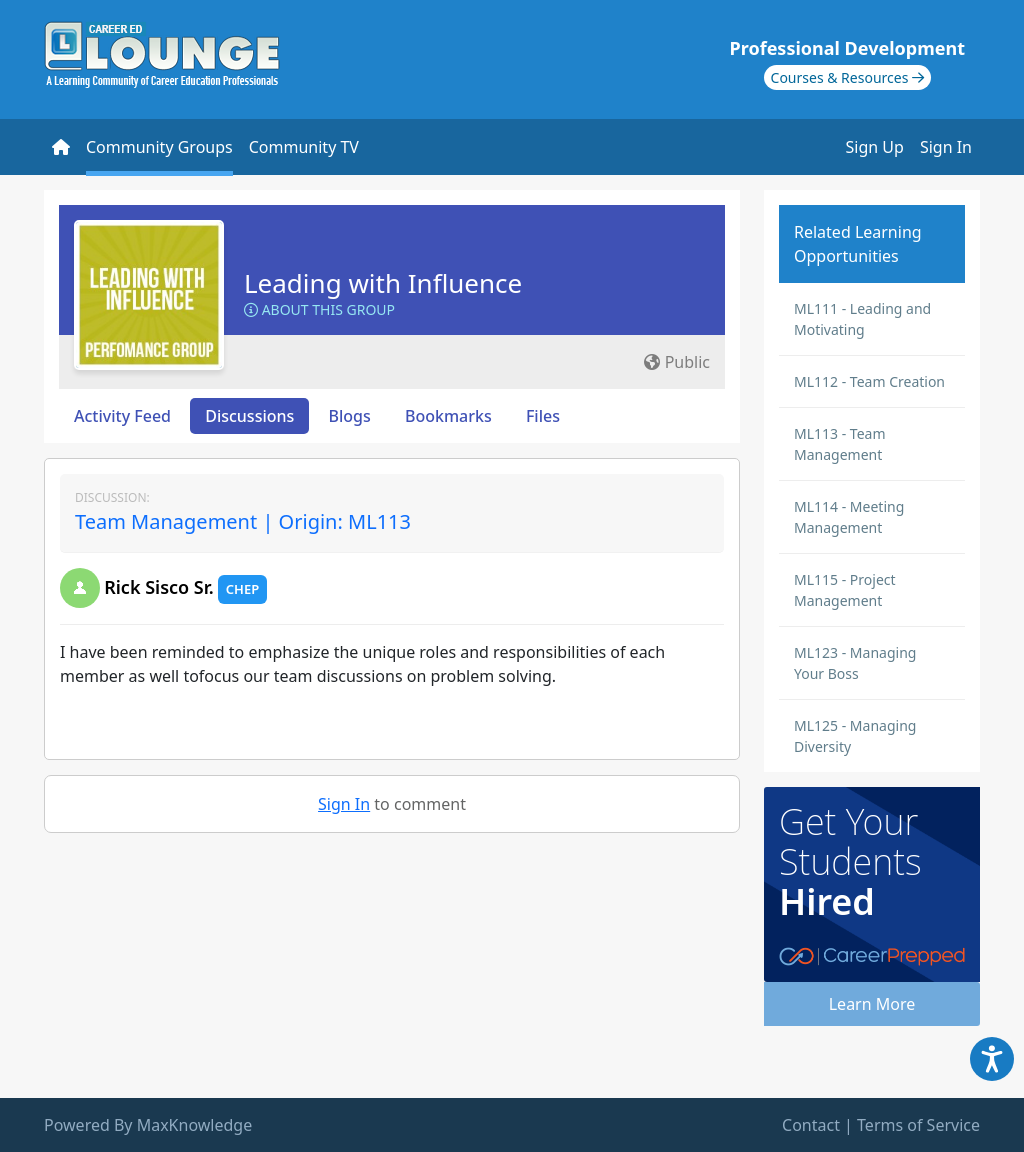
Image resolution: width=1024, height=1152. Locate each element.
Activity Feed (122, 416)
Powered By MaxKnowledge (148, 1125)
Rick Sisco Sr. (158, 587)
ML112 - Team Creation (869, 381)
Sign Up (875, 147)
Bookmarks (448, 416)
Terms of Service (918, 1125)
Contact (811, 1125)
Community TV (304, 147)
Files (543, 416)
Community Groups (159, 147)
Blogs (350, 416)
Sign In (946, 147)
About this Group (319, 309)
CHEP (242, 589)
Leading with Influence (383, 283)
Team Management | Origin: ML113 (243, 521)
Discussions (249, 416)
